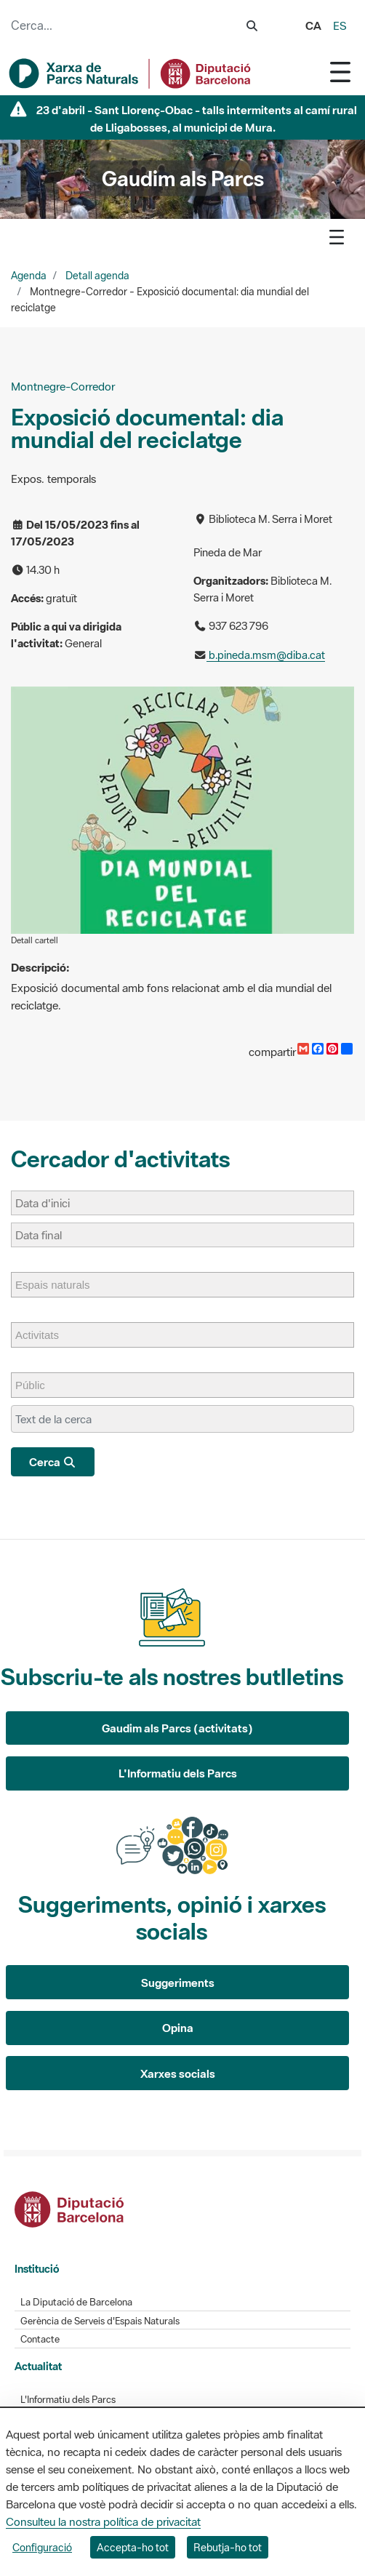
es (340, 25)
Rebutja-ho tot (227, 2547)
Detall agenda (97, 275)
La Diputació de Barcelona (76, 2302)
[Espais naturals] (60, 1285)
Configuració (42, 2547)
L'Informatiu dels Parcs (178, 1773)
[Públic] (37, 1385)
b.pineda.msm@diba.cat (265, 655)
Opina (177, 2027)
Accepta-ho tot (133, 2547)
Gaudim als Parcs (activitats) (177, 1728)
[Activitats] (44, 1335)
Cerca (52, 1462)
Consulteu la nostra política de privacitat (103, 2521)
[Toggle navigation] (340, 71)
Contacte (40, 2339)
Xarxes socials (177, 2073)
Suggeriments (177, 1982)
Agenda (29, 275)
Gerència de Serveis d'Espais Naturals (100, 2321)
